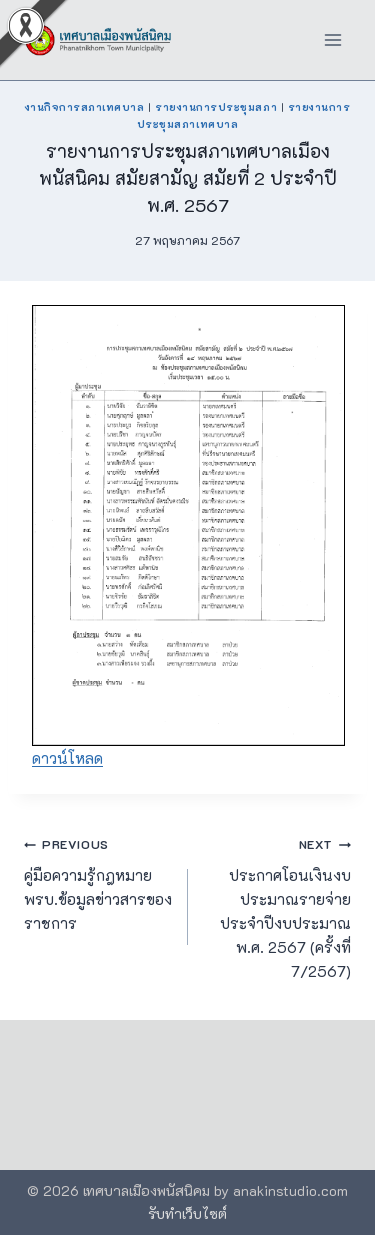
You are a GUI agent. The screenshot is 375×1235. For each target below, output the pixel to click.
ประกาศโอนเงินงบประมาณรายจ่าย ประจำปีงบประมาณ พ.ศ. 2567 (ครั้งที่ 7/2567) (277, 906)
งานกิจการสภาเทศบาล (85, 107)
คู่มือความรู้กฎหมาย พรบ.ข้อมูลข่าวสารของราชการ (98, 882)
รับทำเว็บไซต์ (187, 1213)
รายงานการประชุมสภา (216, 107)
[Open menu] (332, 39)
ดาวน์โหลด (67, 758)
